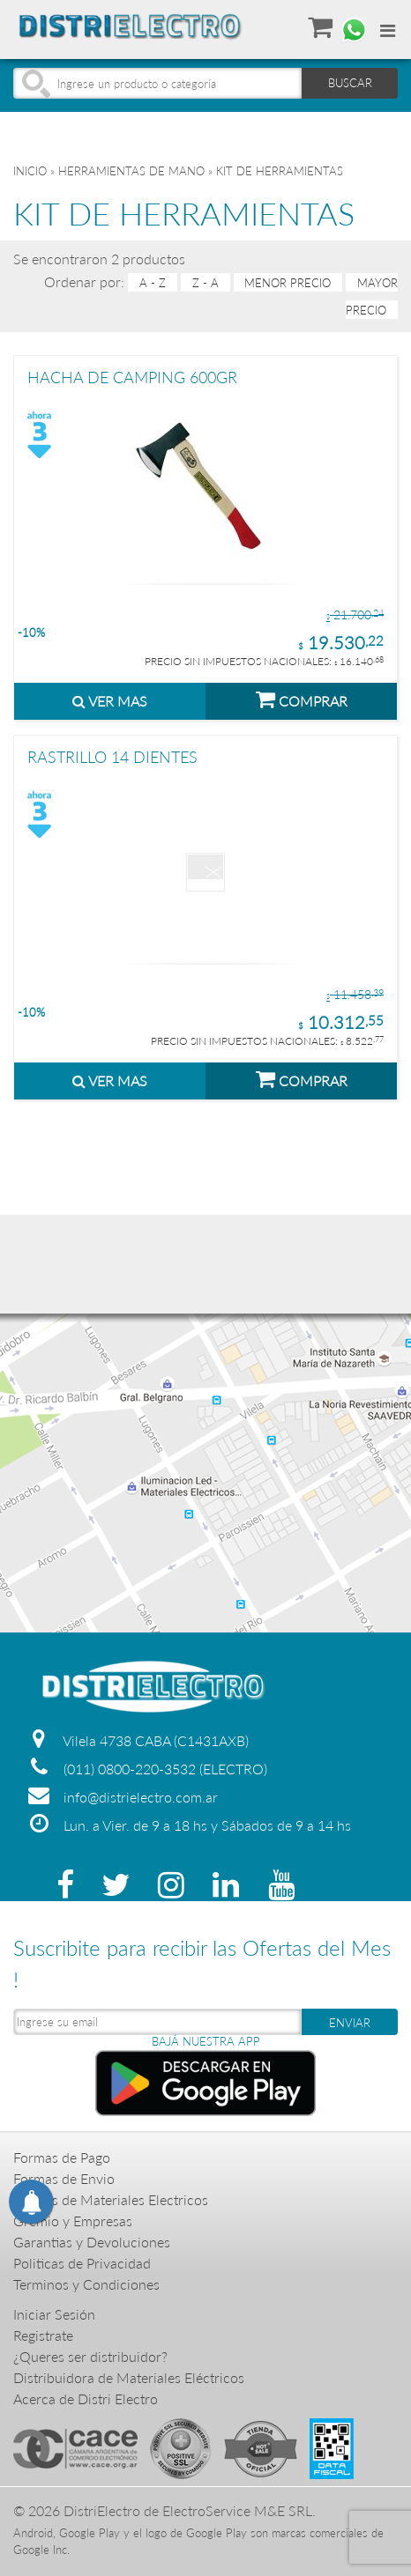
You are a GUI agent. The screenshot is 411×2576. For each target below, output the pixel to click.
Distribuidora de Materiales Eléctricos (128, 2377)
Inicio (30, 171)
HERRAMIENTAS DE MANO (131, 171)
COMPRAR (301, 698)
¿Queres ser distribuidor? (90, 2356)
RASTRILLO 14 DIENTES (112, 757)
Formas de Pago (61, 2157)
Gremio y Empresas (72, 2220)
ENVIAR (349, 2023)
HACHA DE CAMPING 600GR (132, 378)
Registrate (43, 2335)
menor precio (287, 283)
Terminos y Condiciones (86, 2284)
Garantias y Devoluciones (91, 2241)
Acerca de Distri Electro (85, 2398)
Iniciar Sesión (54, 2314)
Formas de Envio (64, 2178)
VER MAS (109, 700)
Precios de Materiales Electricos (110, 2199)
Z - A (205, 283)
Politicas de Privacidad (82, 2262)
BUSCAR (350, 83)
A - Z (152, 283)
